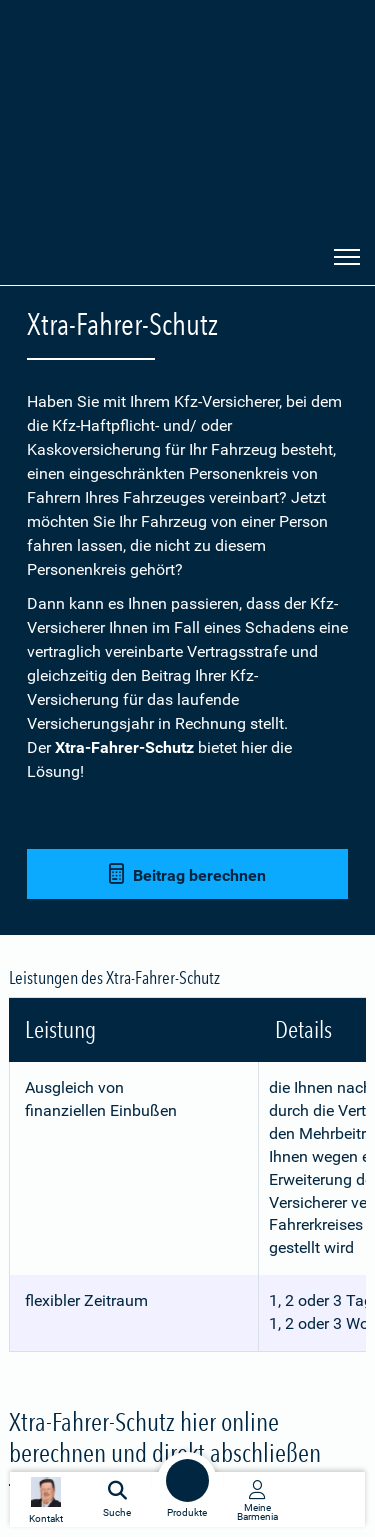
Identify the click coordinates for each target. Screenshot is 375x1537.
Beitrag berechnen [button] (187, 874)
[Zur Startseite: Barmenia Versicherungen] (79, 257)
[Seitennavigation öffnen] (347, 255)
